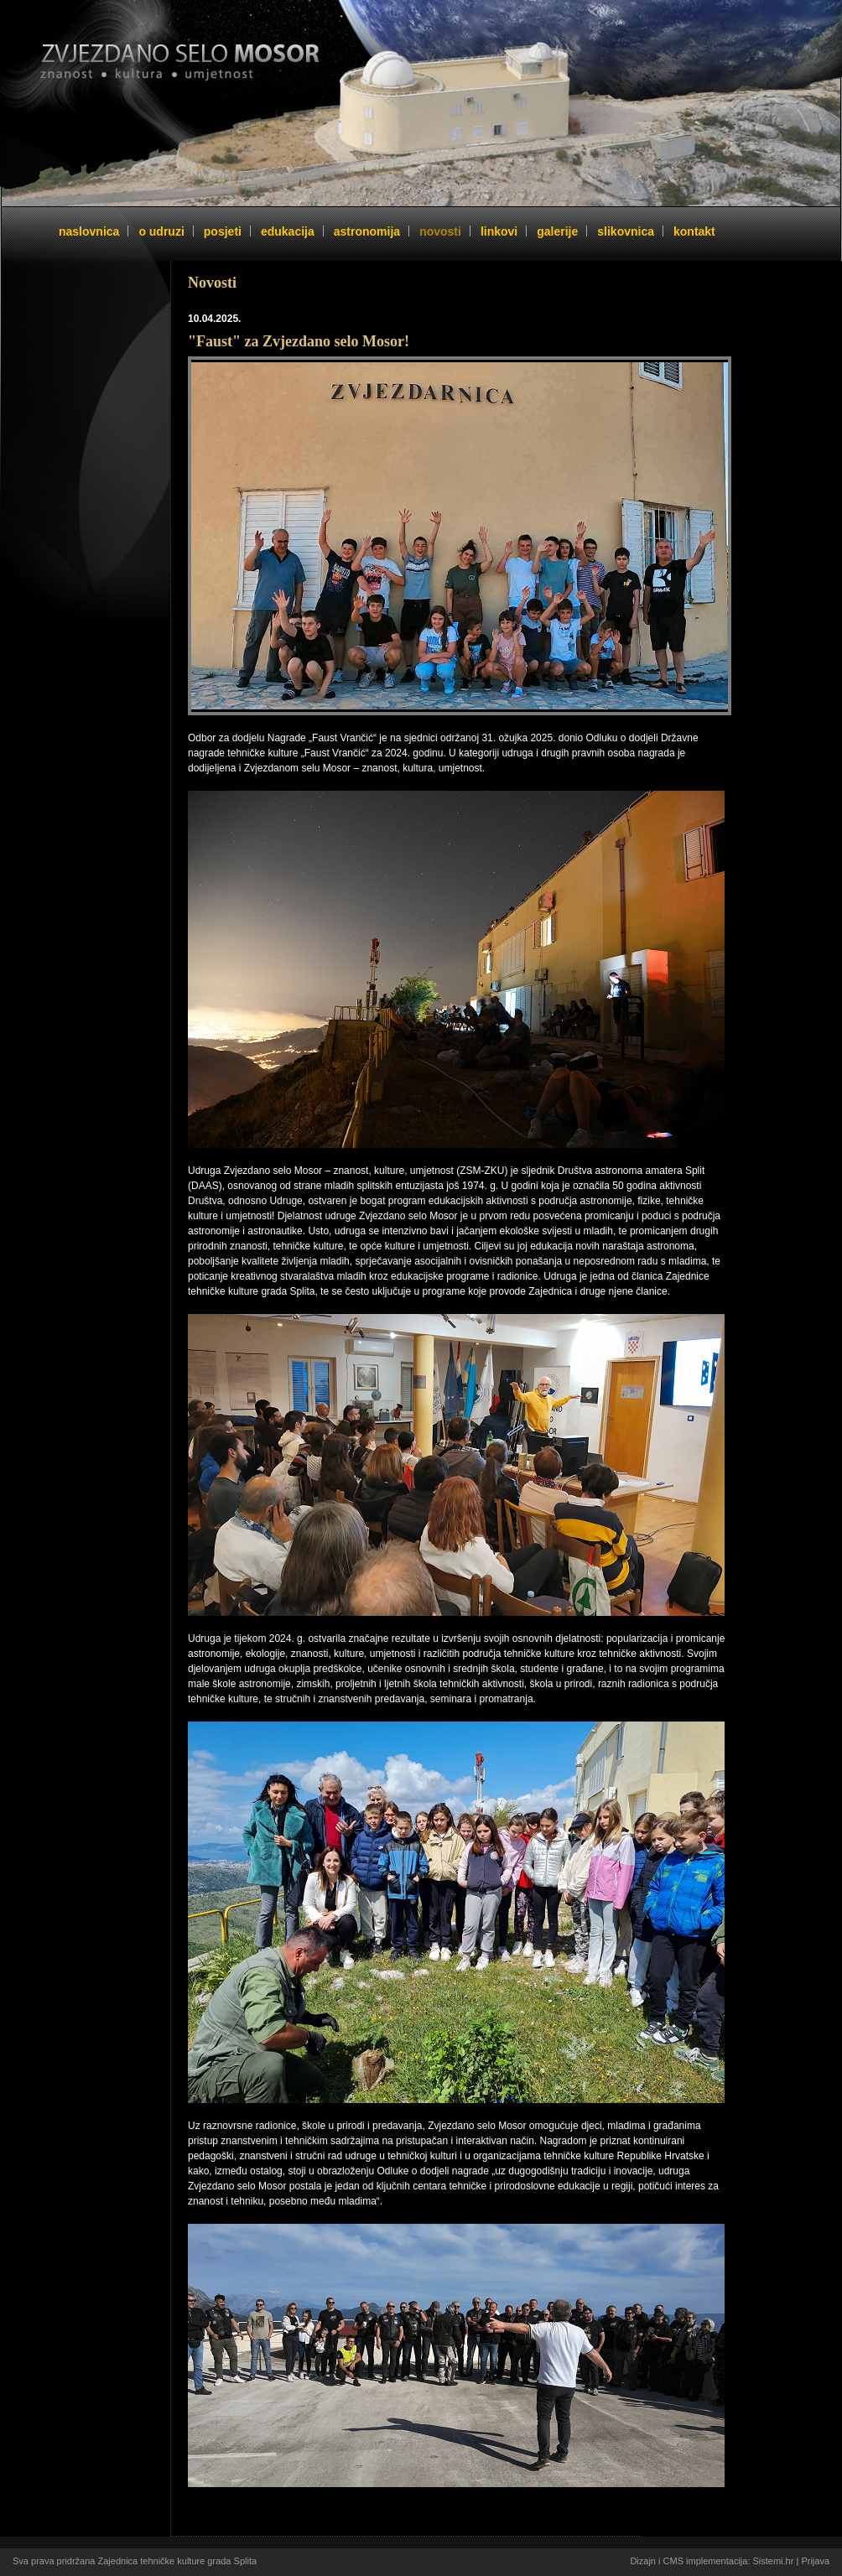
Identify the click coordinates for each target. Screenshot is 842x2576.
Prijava (815, 2561)
